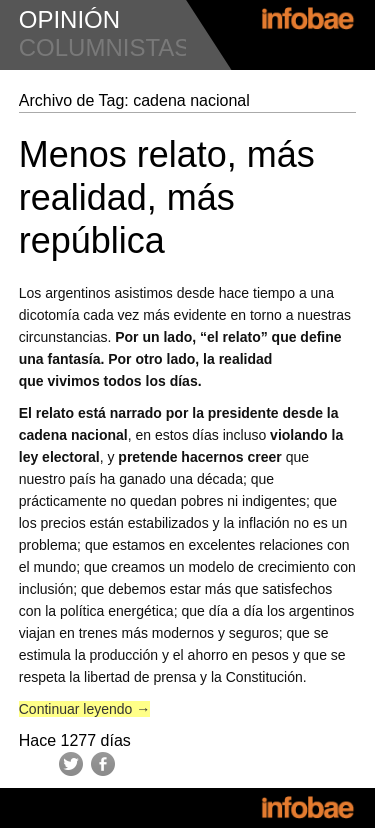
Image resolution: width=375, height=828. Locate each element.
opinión (69, 19)
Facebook (103, 764)
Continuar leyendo (85, 709)
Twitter (71, 764)
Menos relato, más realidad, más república (167, 197)
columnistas (105, 47)
